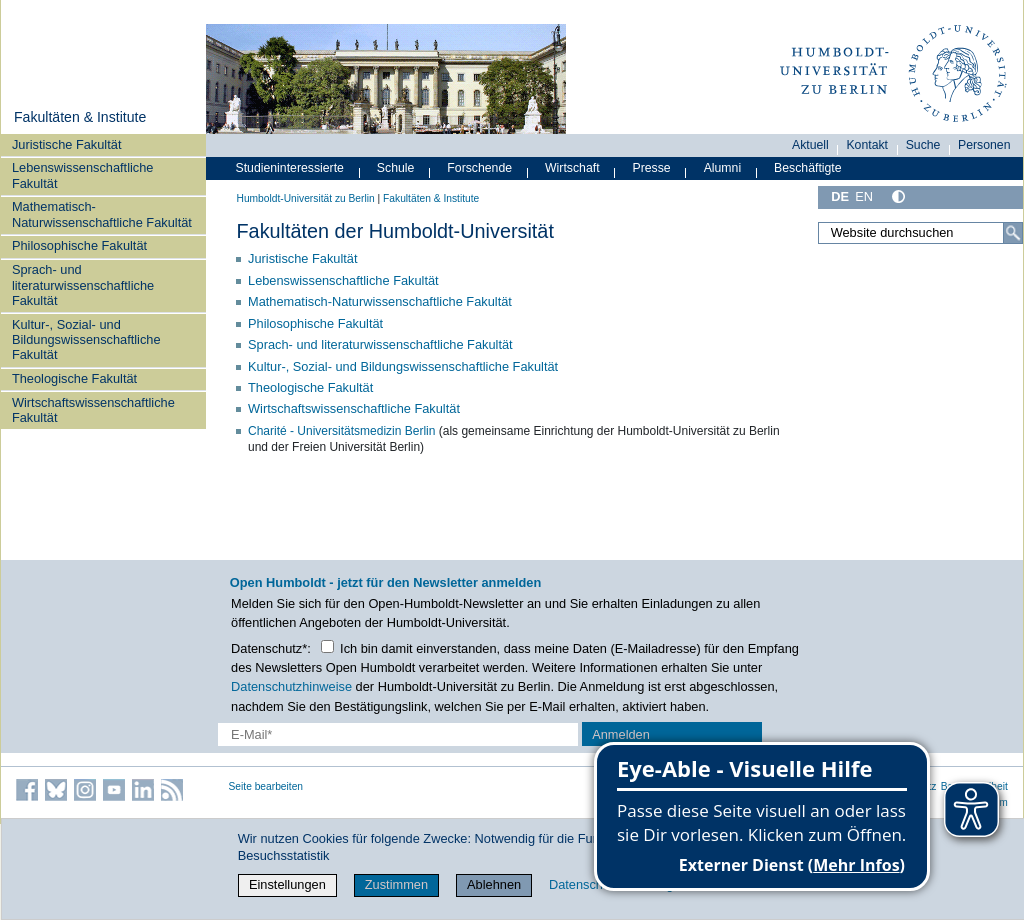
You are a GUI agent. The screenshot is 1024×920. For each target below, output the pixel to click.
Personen (984, 145)
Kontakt (867, 145)
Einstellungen (287, 884)
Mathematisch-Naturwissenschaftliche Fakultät (102, 214)
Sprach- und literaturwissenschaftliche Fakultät (83, 285)
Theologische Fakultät (74, 378)
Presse (652, 168)
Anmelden (621, 734)
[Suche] (1013, 233)
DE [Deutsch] (840, 196)
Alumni (723, 168)
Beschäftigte (808, 168)
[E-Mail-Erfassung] (398, 734)
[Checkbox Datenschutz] (327, 646)
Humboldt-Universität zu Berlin (306, 198)
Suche (923, 145)
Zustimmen (396, 884)
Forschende (479, 168)
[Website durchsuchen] (920, 233)
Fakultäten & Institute (80, 117)
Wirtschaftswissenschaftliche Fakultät (93, 410)
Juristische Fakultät (67, 144)
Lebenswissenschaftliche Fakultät (83, 175)
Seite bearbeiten (266, 786)
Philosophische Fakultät (79, 245)
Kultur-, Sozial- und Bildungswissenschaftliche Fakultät (86, 340)
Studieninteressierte (290, 168)
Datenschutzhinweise (291, 686)
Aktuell (810, 145)
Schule (396, 168)
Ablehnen (494, 884)
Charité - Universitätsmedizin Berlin (341, 431)
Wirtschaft (572, 168)
